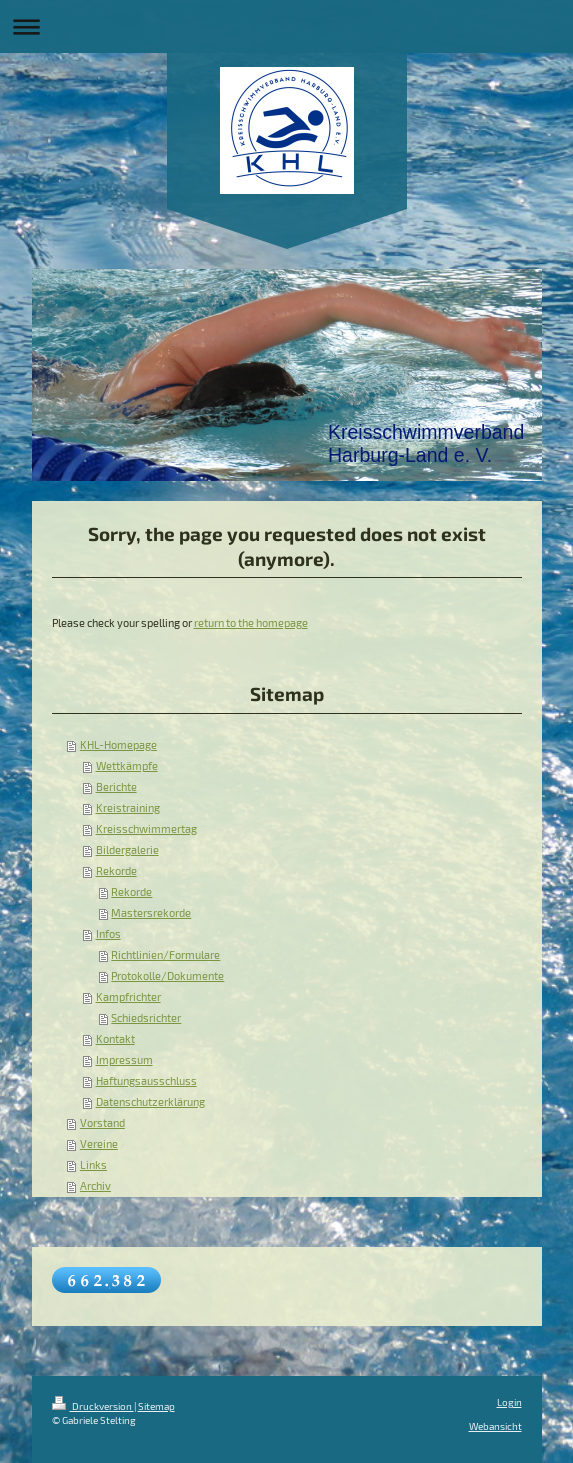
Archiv (95, 1186)
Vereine (99, 1144)
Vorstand (102, 1123)
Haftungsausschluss (146, 1081)
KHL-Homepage (118, 745)
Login (509, 1402)
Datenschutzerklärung (150, 1102)
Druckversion (93, 1406)
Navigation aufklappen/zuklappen (286, 26)
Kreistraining (128, 808)
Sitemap (156, 1406)
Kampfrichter (128, 997)
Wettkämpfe (127, 766)
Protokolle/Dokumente (167, 976)
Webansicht (495, 1426)
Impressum (124, 1060)
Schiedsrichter (146, 1018)
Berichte (116, 787)
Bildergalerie (127, 850)
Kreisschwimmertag (146, 829)
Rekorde (116, 871)
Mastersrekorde (151, 913)
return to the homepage (251, 623)
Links (93, 1165)
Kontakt (115, 1039)
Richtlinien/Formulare (165, 955)
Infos (108, 934)
